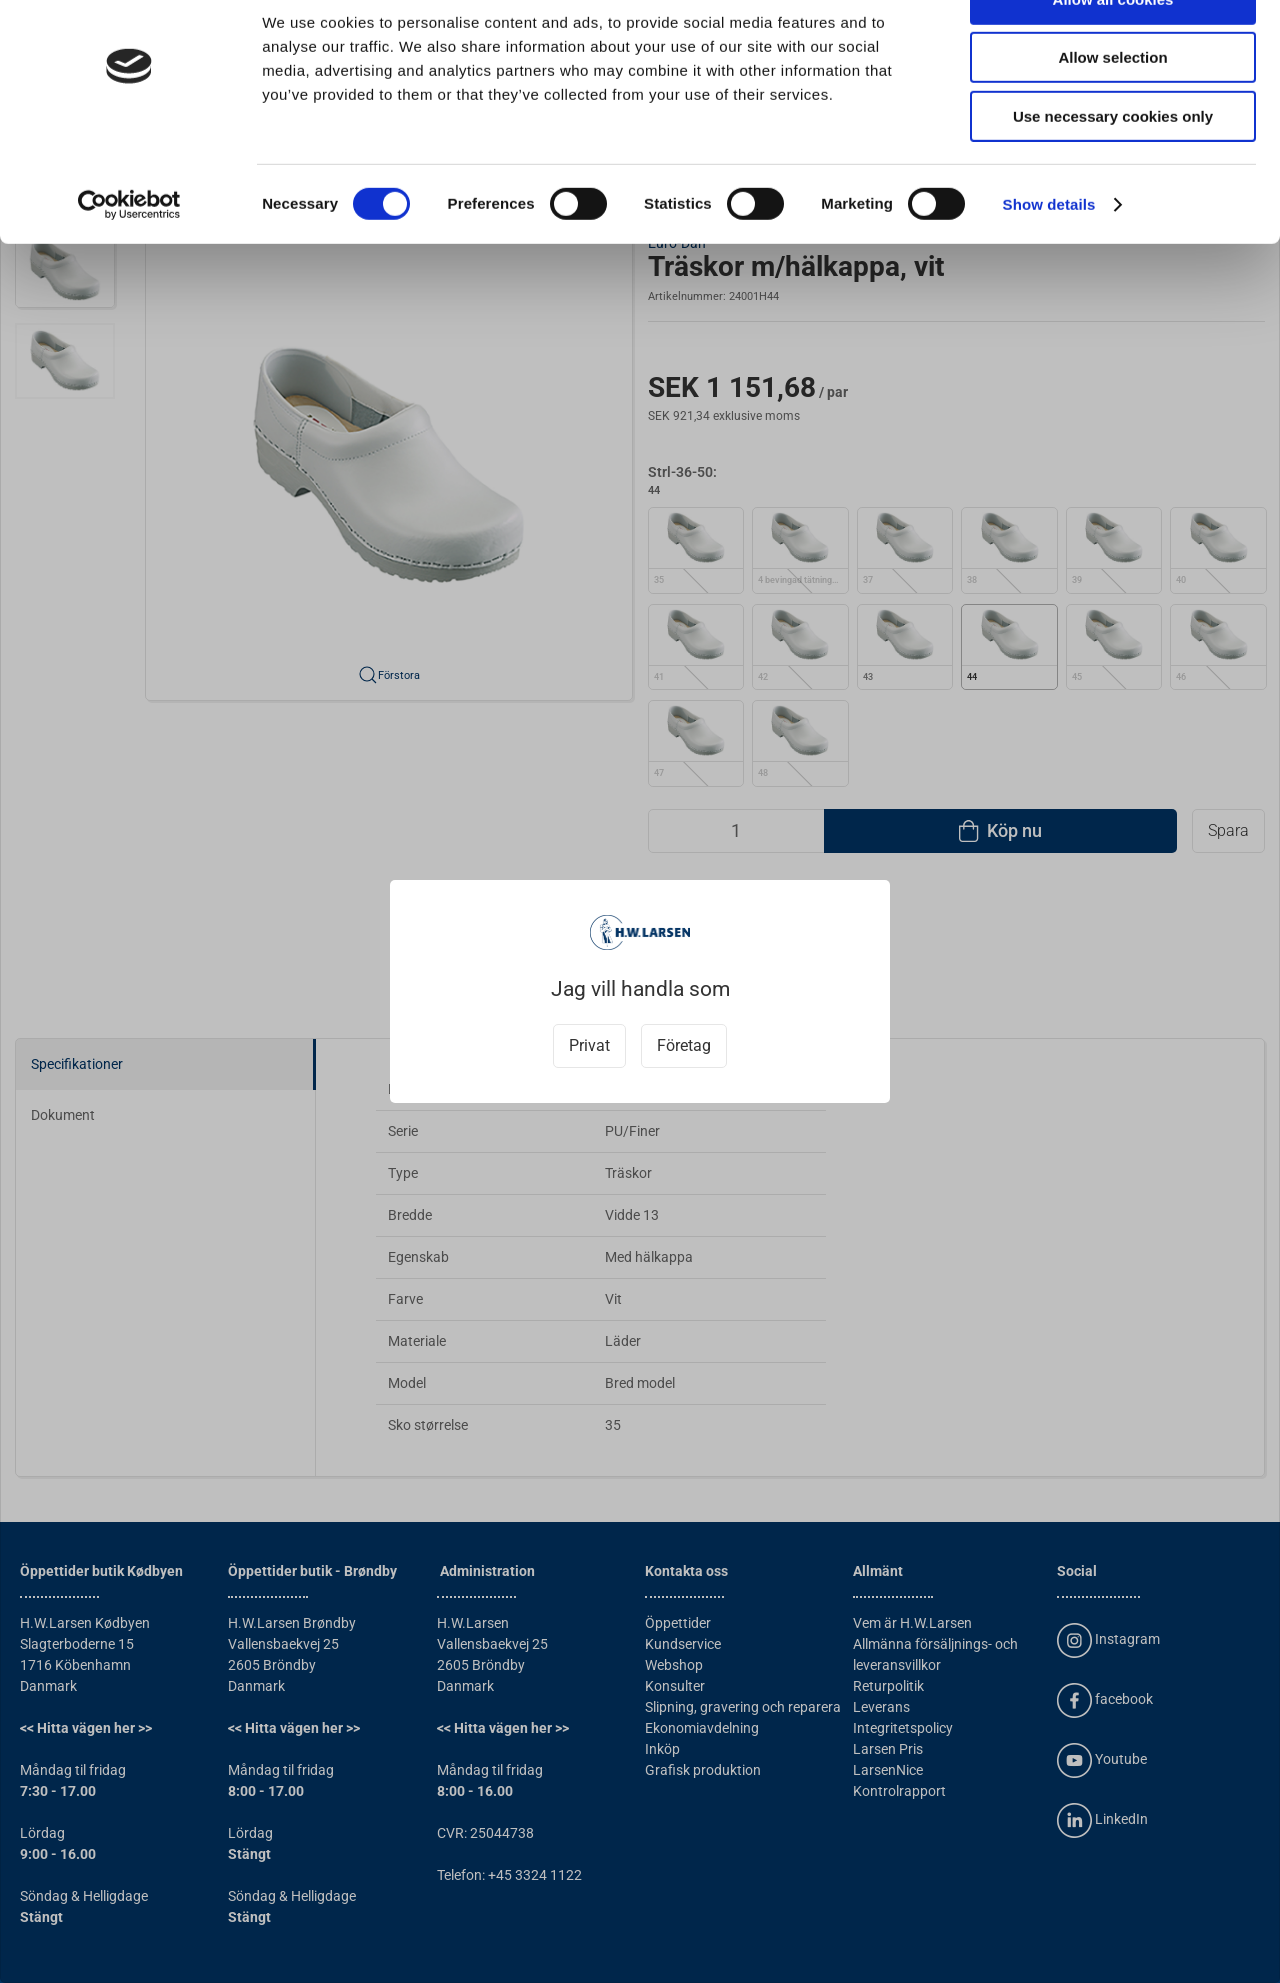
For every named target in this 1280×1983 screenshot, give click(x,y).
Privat (589, 1045)
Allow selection (1112, 108)
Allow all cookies (1113, 49)
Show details (1049, 254)
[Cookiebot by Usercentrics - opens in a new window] (129, 255)
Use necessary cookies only (1113, 166)
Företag (684, 1045)
